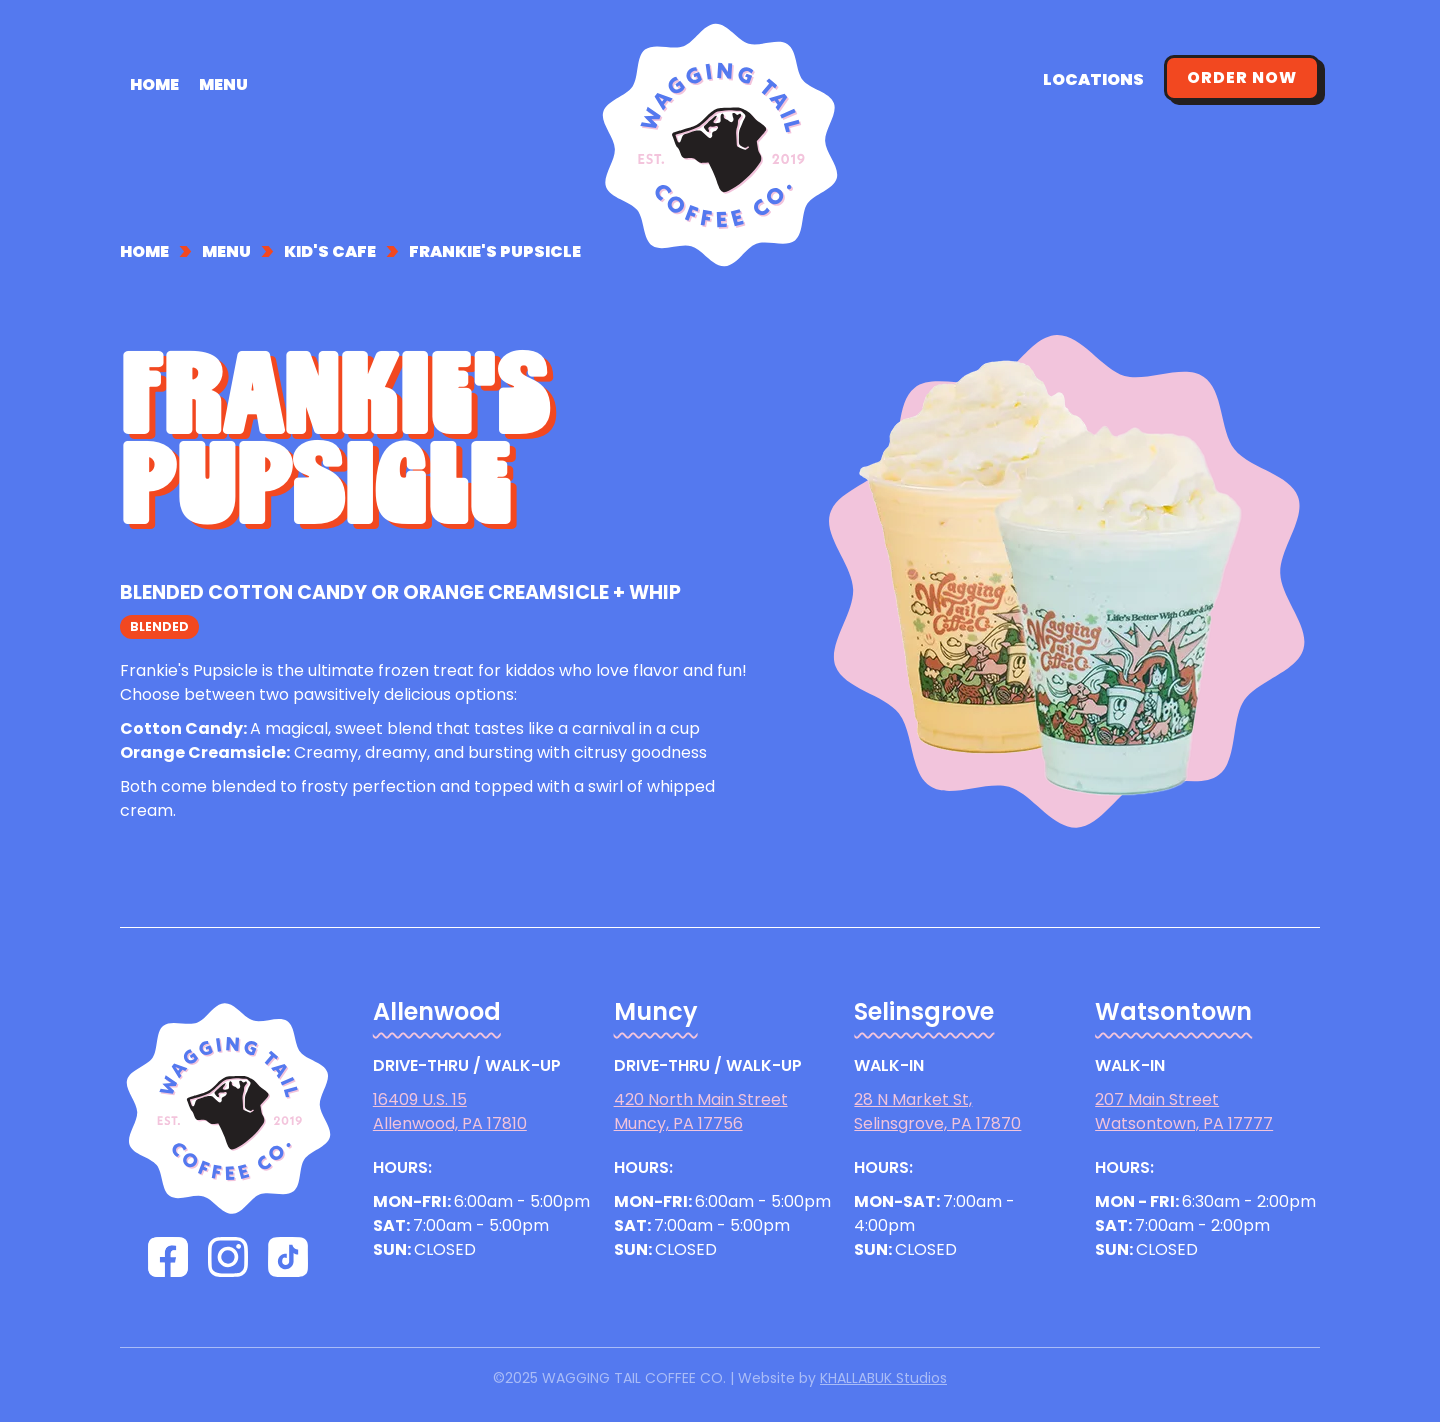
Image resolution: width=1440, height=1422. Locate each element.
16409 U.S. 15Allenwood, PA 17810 (450, 1111)
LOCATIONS (1093, 79)
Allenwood (437, 1012)
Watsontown (1173, 1012)
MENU (223, 84)
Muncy (656, 1012)
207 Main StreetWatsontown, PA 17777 (1184, 1111)
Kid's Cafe (330, 252)
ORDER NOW (1242, 77)
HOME (154, 84)
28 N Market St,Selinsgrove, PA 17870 (937, 1111)
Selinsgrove (924, 1012)
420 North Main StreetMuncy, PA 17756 (701, 1111)
